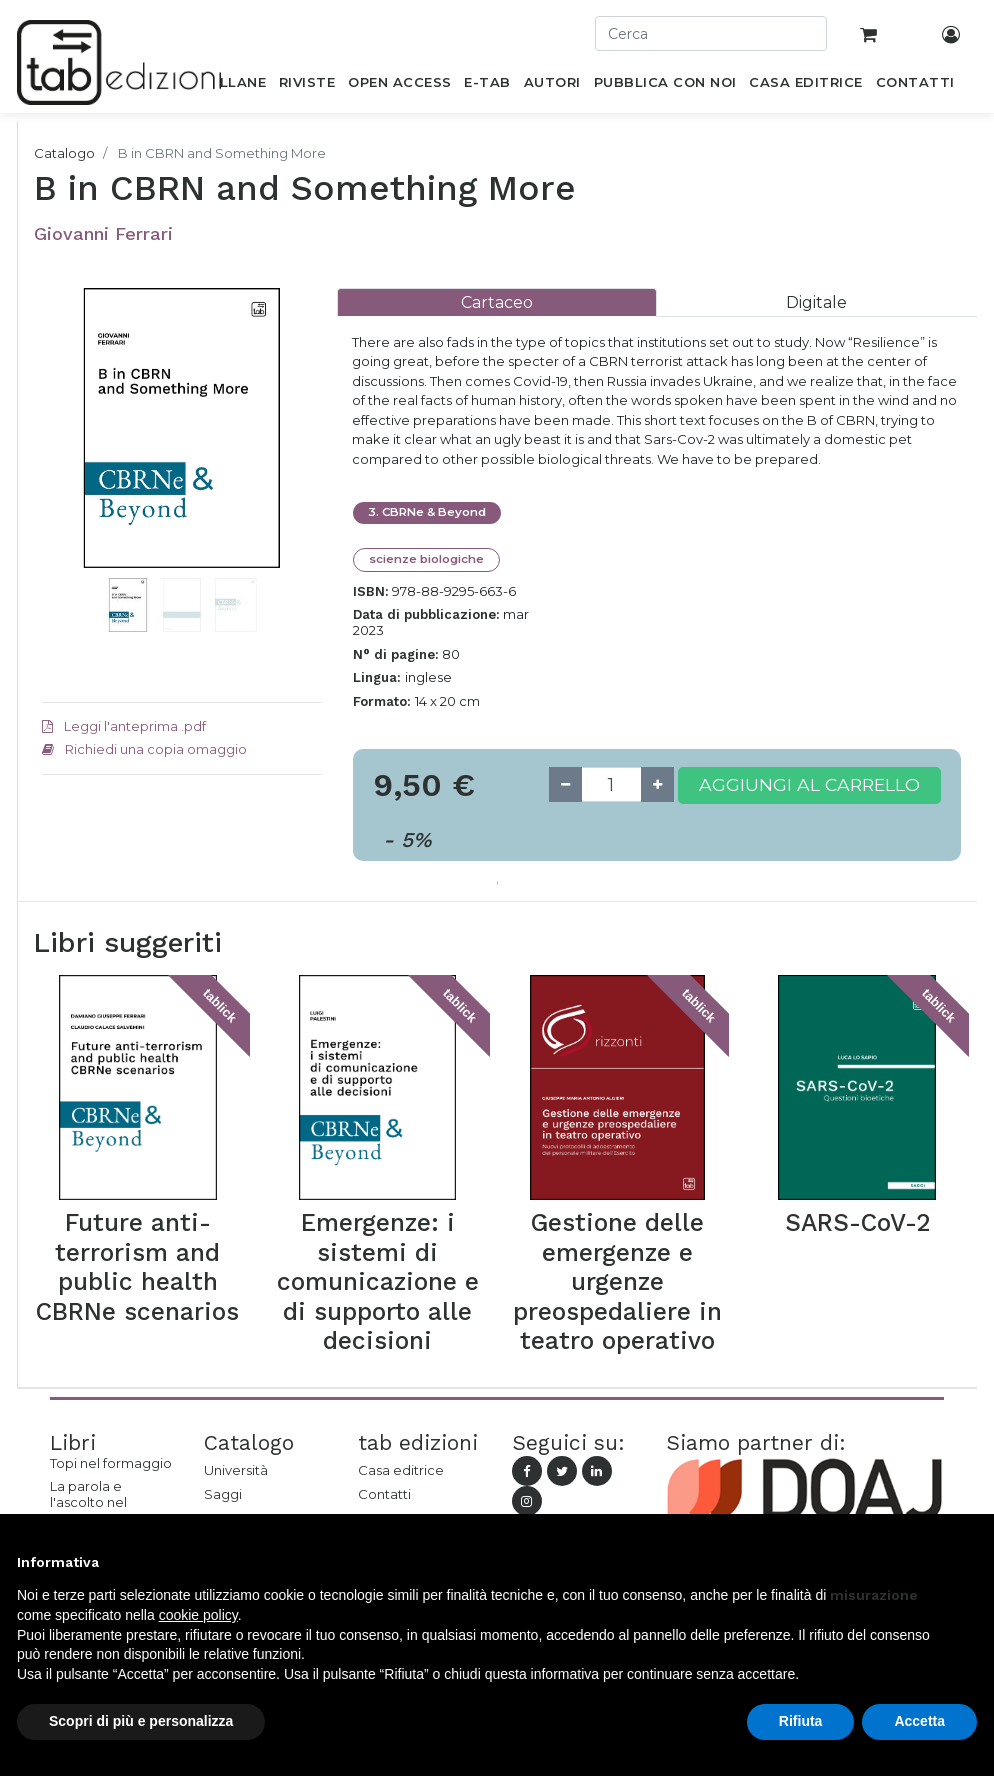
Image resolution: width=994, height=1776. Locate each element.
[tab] (497, 302)
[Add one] (657, 784)
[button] (63, 488)
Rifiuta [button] (801, 1721)
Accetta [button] (919, 1721)
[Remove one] (565, 784)
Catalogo (64, 153)
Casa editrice (401, 1470)
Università (236, 1470)
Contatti (384, 1494)
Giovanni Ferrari (103, 233)
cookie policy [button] (198, 1615)
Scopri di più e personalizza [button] (141, 1721)
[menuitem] (231, 86)
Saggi (223, 1494)
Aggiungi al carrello (809, 784)
